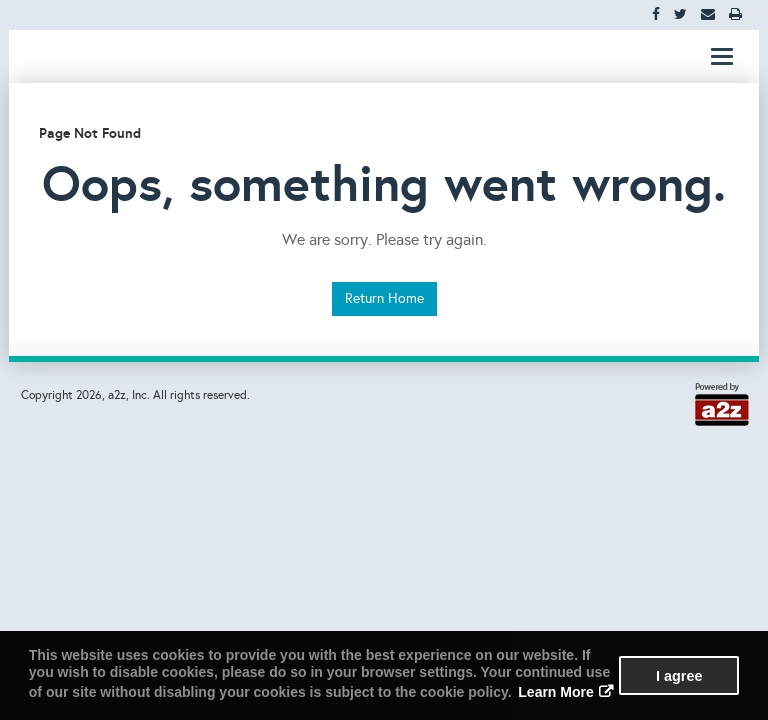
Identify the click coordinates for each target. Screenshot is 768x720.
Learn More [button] (555, 692)
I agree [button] (679, 676)
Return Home (384, 298)
